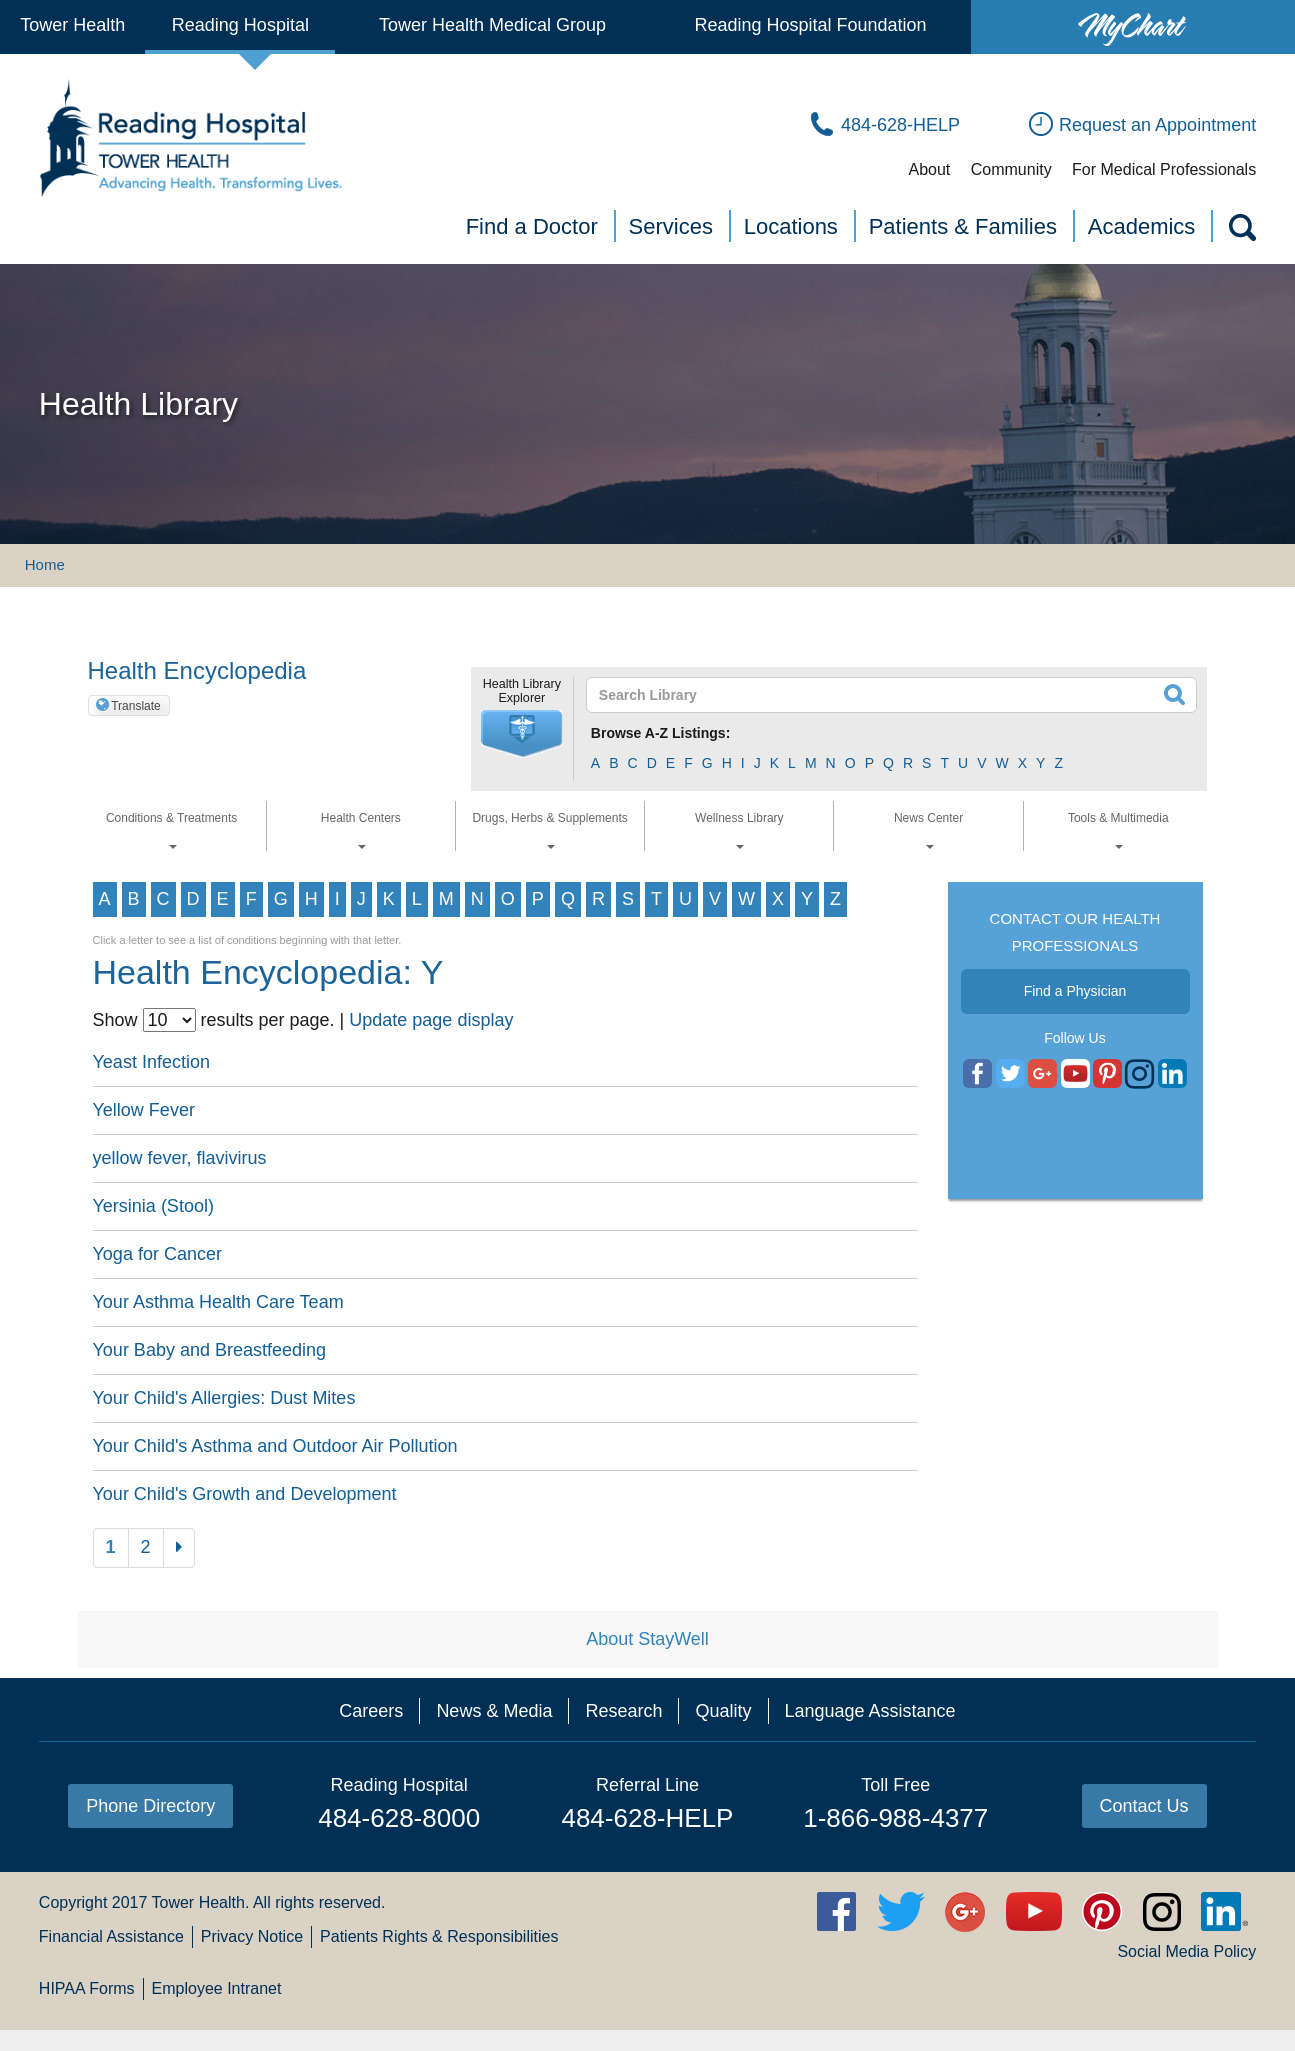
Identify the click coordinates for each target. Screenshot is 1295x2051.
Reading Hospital (240, 25)
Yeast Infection (151, 1062)
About (929, 169)
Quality (723, 1711)
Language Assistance (870, 1711)
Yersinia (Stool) (153, 1206)
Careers (371, 1711)
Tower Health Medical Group (492, 25)
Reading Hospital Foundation (810, 25)
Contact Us (1144, 1806)
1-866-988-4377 (895, 1818)
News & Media (494, 1711)
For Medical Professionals (1164, 169)
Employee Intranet (217, 1988)
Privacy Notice (252, 1936)
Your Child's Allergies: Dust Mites (224, 1398)
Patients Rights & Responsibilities (439, 1936)
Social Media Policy (1186, 1951)
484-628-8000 (399, 1818)
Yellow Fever (144, 1110)
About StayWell (647, 1639)
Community (1011, 169)
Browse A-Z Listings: (661, 733)
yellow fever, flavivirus (180, 1158)
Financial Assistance (111, 1936)
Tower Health (72, 25)
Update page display (431, 1020)
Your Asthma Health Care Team (218, 1302)
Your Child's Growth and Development (245, 1494)
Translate (136, 706)
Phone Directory (150, 1806)
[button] (522, 734)
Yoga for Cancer (157, 1254)
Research (623, 1711)
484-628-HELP (647, 1818)
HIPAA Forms (87, 1988)
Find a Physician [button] (1075, 991)
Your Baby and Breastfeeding (210, 1350)
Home (45, 564)
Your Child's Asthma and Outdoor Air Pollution (275, 1446)
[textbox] (879, 695)
